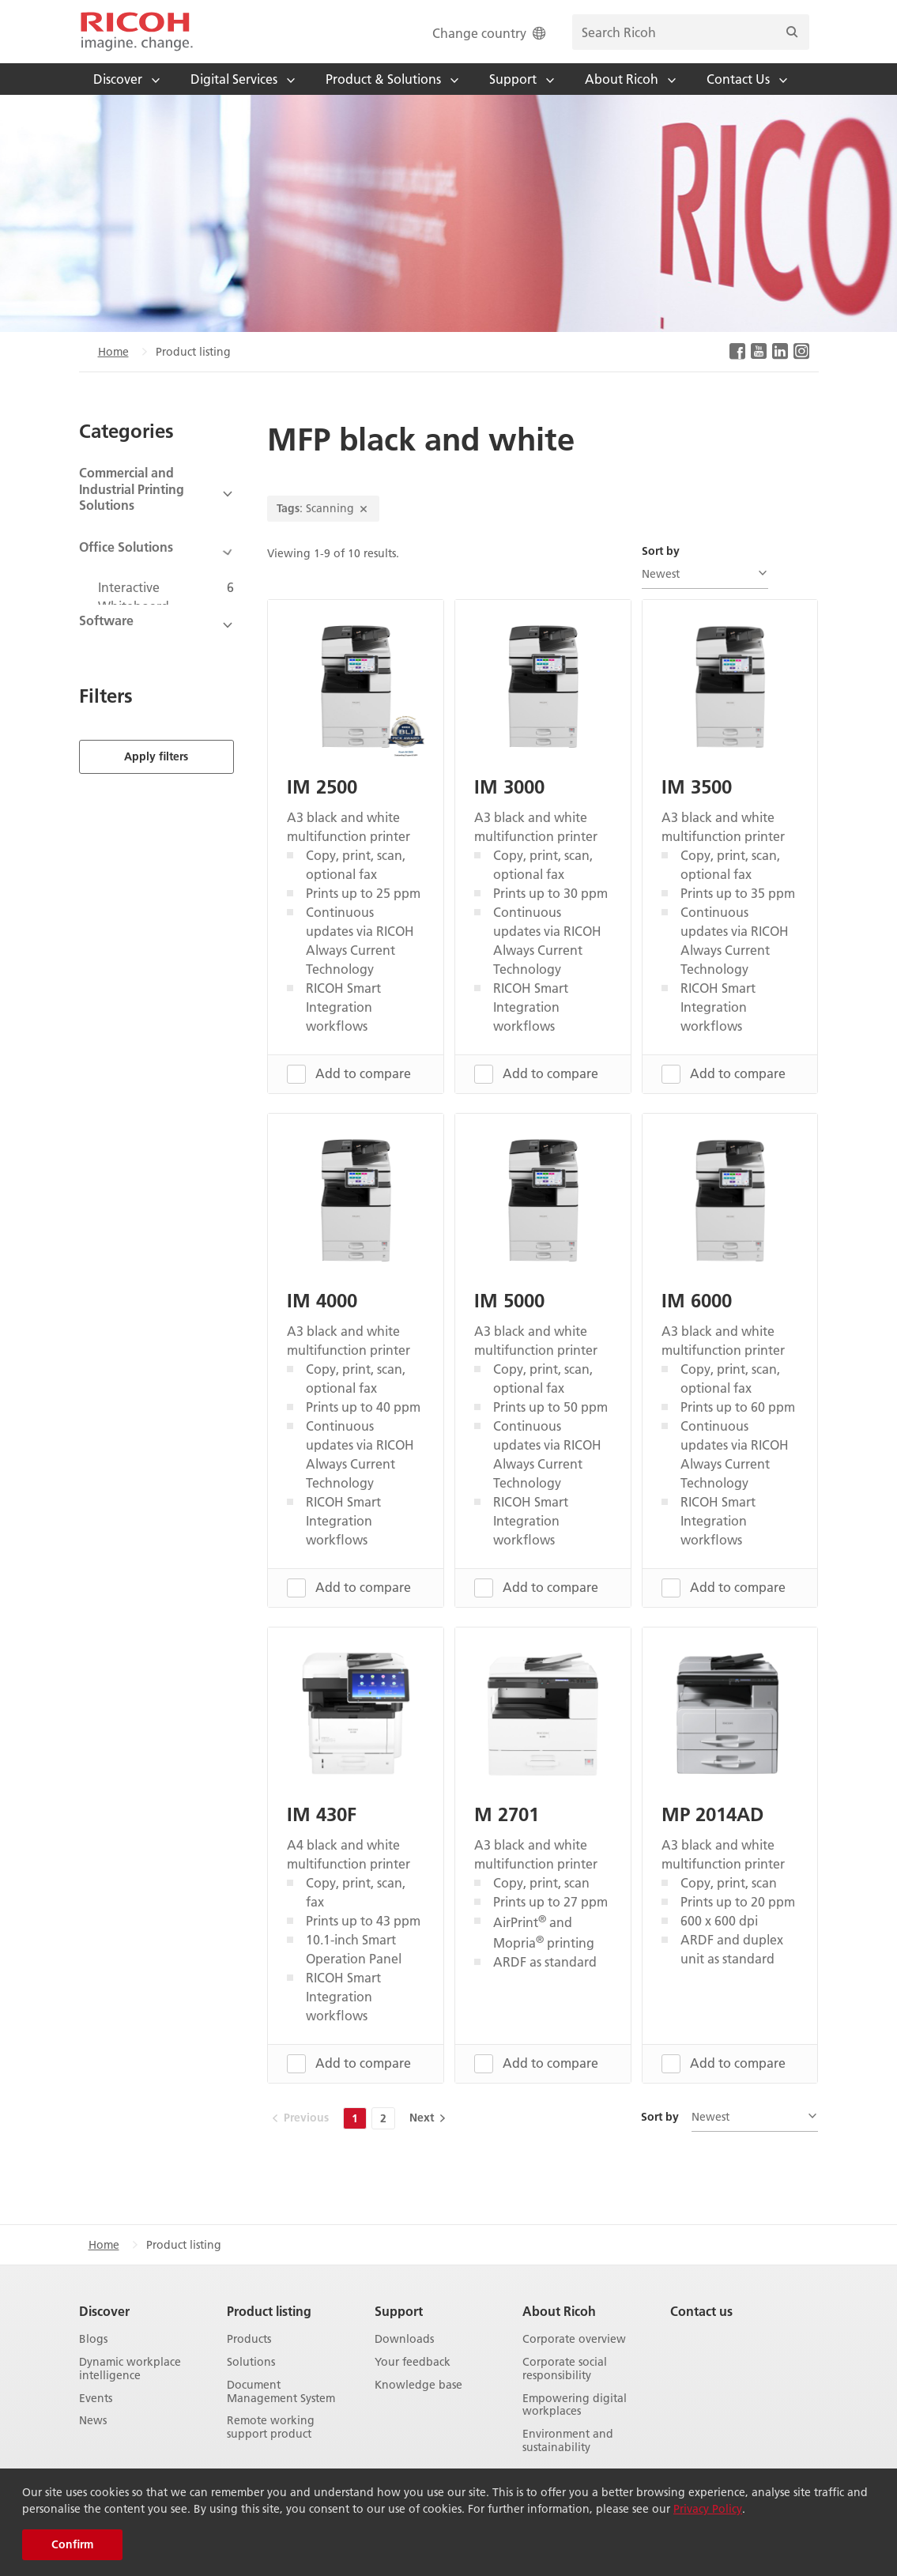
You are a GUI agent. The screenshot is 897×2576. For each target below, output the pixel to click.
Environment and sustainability (567, 2440)
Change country (490, 33)
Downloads (404, 2339)
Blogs (93, 2339)
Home (113, 352)
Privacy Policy (707, 2509)
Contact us (701, 2310)
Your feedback (412, 2362)
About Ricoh (559, 2310)
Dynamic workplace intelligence (130, 2368)
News (93, 2420)
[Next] (426, 2117)
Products (249, 2339)
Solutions (251, 2362)
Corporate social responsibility (564, 2368)
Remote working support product (271, 2427)
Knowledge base (418, 2384)
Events (95, 2397)
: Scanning (323, 508)
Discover (104, 2310)
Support (399, 2310)
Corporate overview (574, 2339)
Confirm (72, 2544)
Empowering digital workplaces (574, 2404)
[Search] (792, 32)
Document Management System (281, 2391)
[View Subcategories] (157, 494)
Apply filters (156, 725)
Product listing (269, 2310)
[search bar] (690, 32)
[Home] (136, 31)
